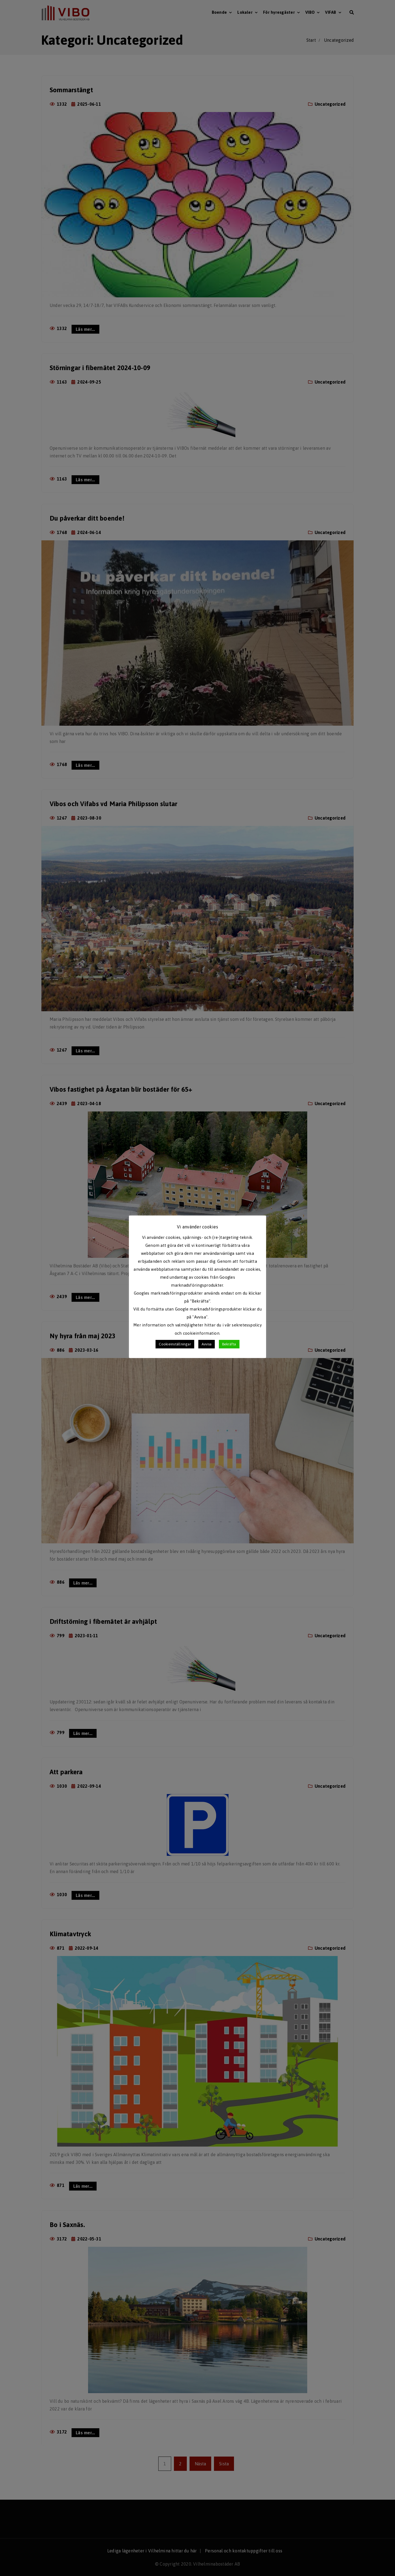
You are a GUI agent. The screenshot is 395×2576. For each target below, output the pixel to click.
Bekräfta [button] (229, 1344)
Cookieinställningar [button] (175, 1344)
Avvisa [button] (206, 1344)
